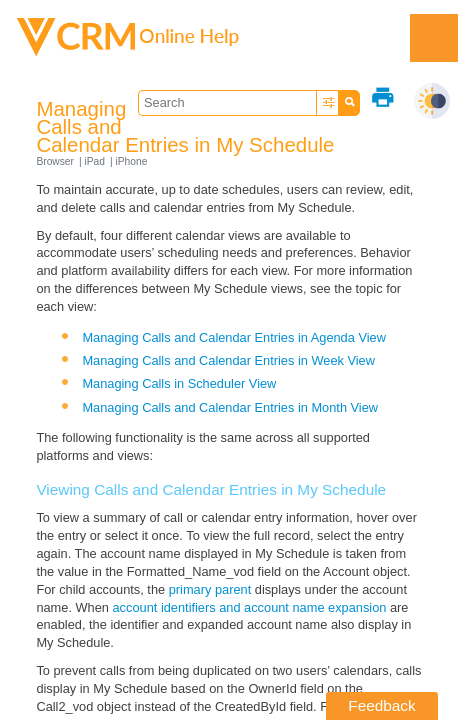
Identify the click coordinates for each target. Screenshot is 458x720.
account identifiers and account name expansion (250, 607)
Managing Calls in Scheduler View (179, 383)
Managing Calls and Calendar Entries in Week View (228, 360)
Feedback (381, 705)
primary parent (210, 589)
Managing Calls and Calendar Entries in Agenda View (234, 337)
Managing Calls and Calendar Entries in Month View (230, 407)
